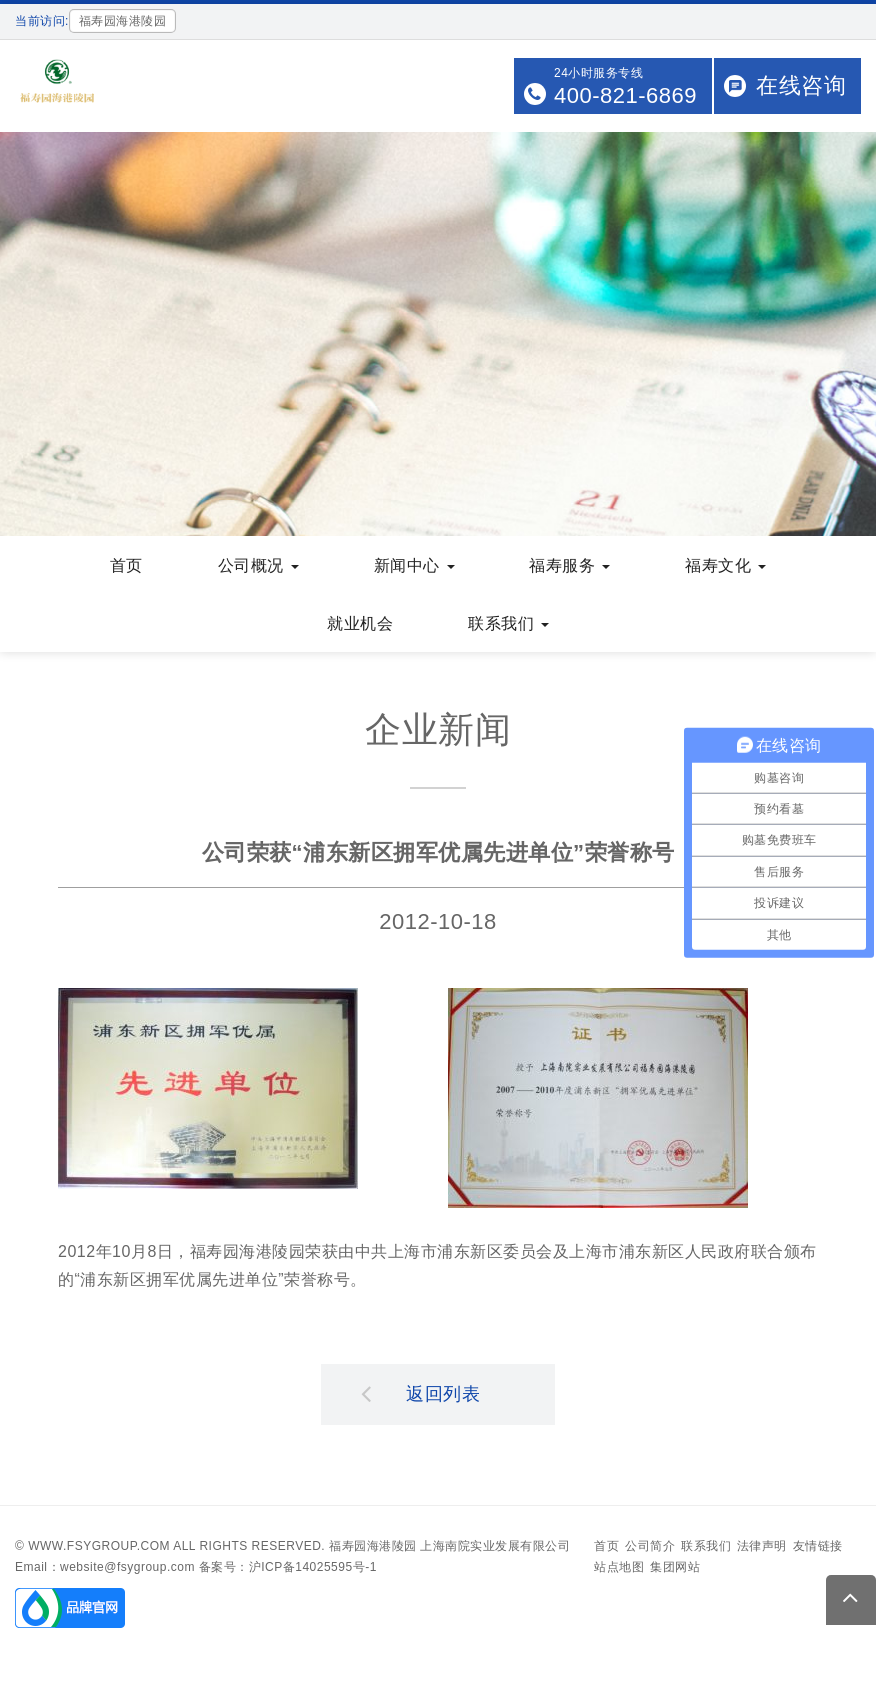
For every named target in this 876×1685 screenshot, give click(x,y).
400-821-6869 (625, 95)
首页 (606, 1548)
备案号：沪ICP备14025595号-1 (288, 1569)
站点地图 (619, 1569)
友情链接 (818, 1548)
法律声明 (762, 1548)
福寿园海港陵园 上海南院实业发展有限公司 (449, 1548)
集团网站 (675, 1569)
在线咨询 (801, 85)
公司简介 (650, 1548)
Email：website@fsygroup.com (105, 1569)
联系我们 (706, 1548)
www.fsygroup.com (99, 1548)
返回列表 (421, 1395)
